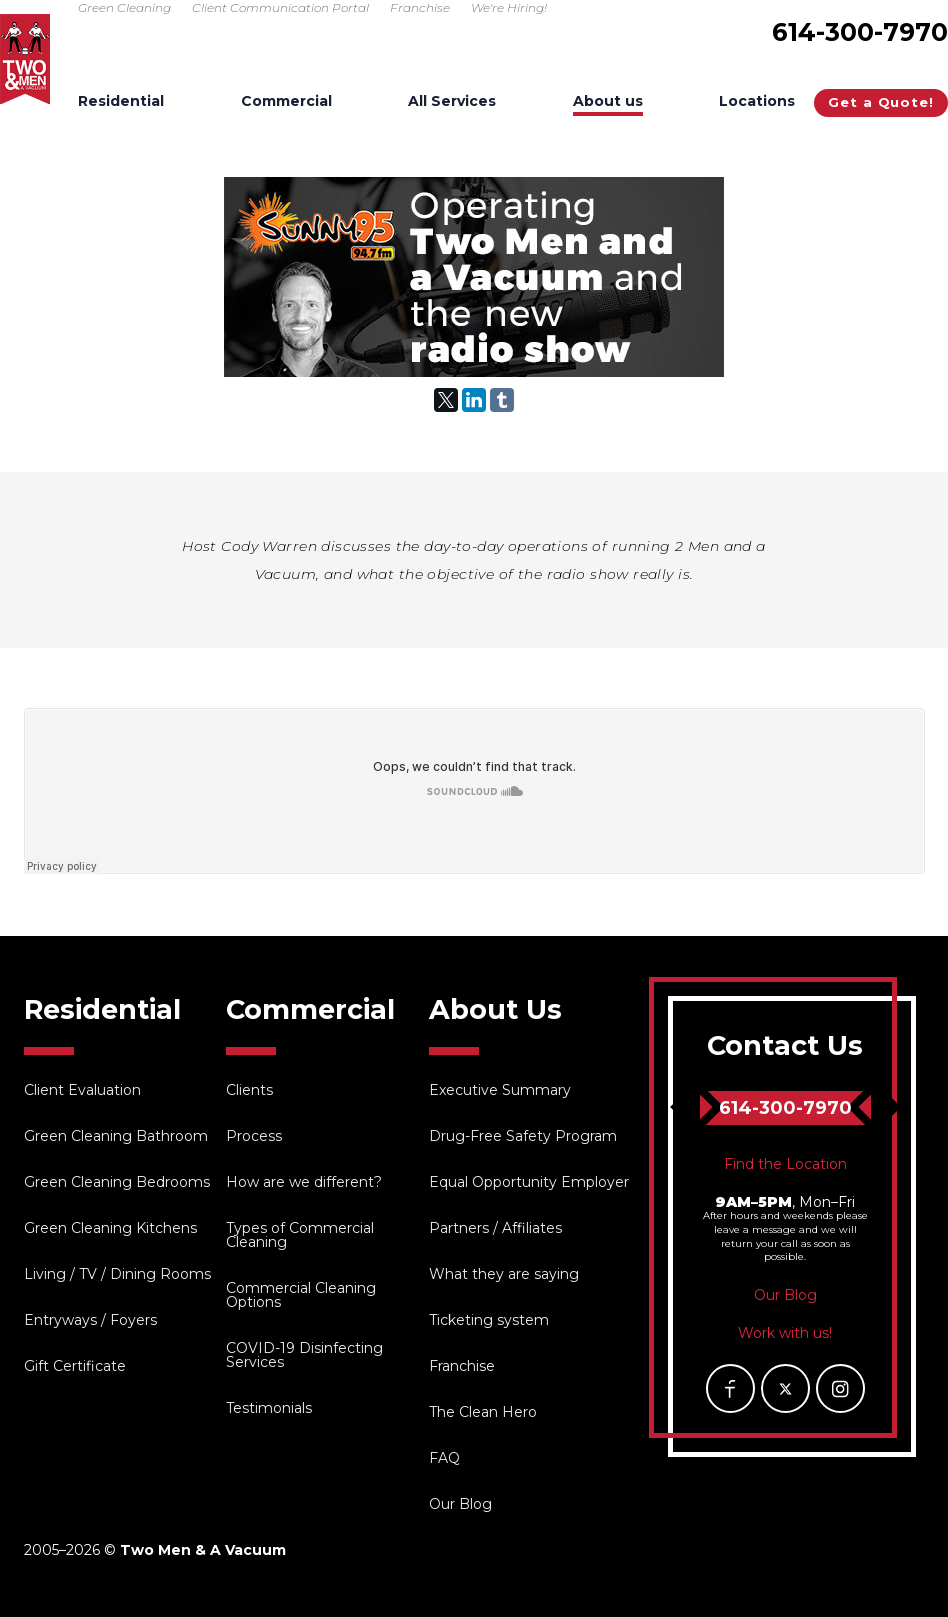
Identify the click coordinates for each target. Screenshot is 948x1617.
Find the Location (785, 1164)
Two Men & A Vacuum (25, 59)
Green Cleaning (124, 7)
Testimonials (269, 1408)
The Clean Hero (483, 1412)
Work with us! (785, 1333)
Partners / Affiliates (495, 1228)
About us (608, 102)
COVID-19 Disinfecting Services (304, 1355)
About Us (495, 1009)
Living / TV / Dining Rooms (117, 1274)
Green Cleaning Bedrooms (117, 1182)
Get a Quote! (881, 102)
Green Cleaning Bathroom (116, 1136)
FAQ (444, 1458)
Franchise (420, 7)
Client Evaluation (82, 1090)
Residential (121, 102)
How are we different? (304, 1182)
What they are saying (504, 1274)
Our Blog (460, 1504)
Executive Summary (500, 1090)
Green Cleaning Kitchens (110, 1228)
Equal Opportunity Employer (529, 1182)
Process (254, 1136)
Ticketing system (489, 1320)
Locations (757, 102)
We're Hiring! (509, 7)
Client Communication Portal (280, 7)
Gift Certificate (75, 1366)
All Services (452, 102)
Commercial (286, 102)
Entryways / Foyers (90, 1320)
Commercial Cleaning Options (301, 1295)
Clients (249, 1090)
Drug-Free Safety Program (523, 1136)
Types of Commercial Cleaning (300, 1235)
